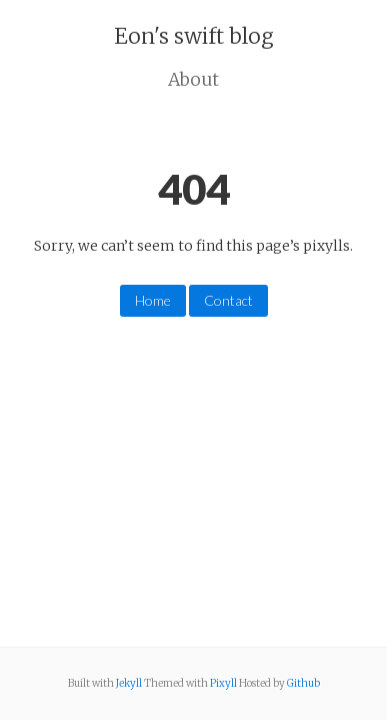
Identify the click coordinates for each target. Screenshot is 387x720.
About (193, 79)
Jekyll (129, 683)
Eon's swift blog (194, 36)
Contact (228, 300)
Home (153, 300)
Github (303, 683)
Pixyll (223, 683)
